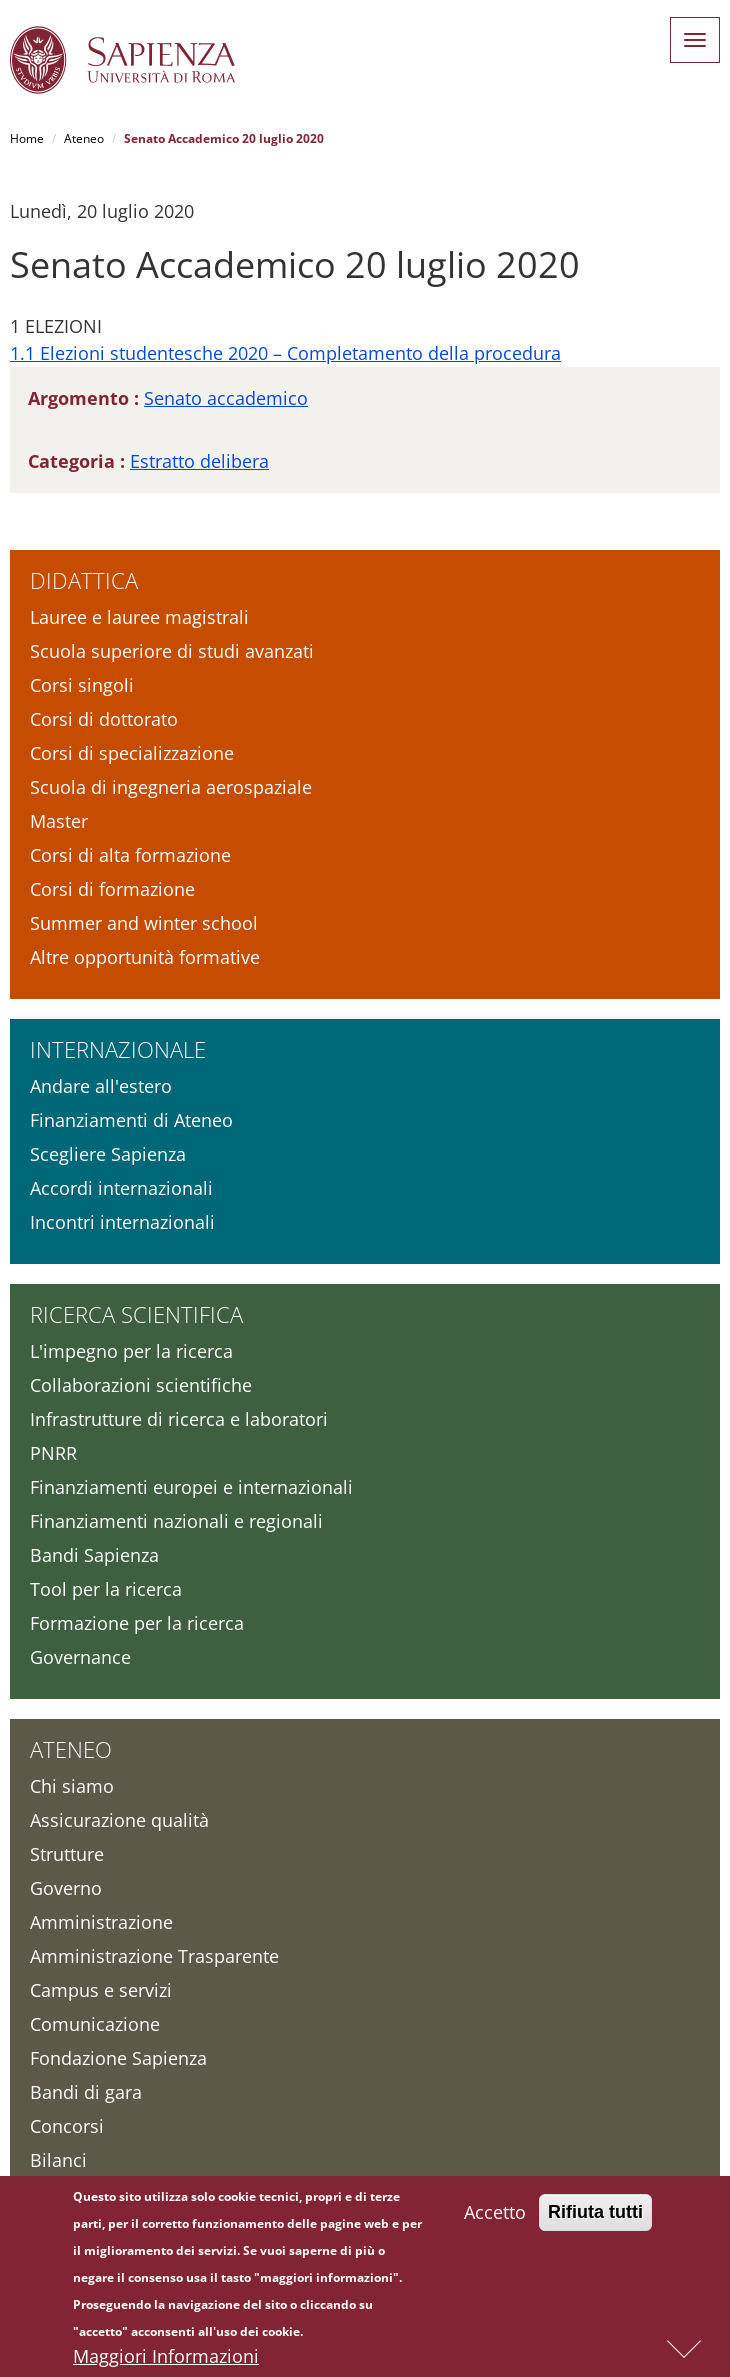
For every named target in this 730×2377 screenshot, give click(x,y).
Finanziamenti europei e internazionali (191, 1487)
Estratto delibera (199, 461)
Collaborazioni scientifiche (141, 1385)
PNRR (53, 1453)
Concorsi (67, 2126)
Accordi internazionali (121, 1188)
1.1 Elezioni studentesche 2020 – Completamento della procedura (285, 353)
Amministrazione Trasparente (154, 1956)
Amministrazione (101, 1922)
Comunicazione (95, 2024)
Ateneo (84, 138)
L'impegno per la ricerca (131, 1351)
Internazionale (118, 1049)
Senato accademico (226, 398)
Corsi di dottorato (104, 719)
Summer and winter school (144, 923)
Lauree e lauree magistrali (139, 617)
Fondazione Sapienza (118, 2058)
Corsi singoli (82, 685)
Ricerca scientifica (136, 1314)
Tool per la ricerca (106, 1589)
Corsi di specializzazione (132, 753)
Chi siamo (72, 1786)
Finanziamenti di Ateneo (131, 1120)
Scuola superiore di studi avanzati (172, 651)
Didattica (84, 580)
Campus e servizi (101, 1990)
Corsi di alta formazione (130, 855)
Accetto (495, 2217)
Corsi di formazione (112, 889)
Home (27, 138)
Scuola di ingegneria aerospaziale (171, 787)
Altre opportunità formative (145, 957)
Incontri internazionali (122, 1222)
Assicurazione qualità (119, 1820)
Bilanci (58, 2160)
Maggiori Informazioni (166, 2361)
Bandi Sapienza (94, 1555)
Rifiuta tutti (595, 2217)
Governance (80, 1657)
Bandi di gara (86, 2092)
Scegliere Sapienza (108, 1154)
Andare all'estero (101, 1086)
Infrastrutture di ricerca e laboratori (179, 1419)
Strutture (67, 1854)
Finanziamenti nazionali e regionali (176, 1521)
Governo (66, 1888)
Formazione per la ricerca (137, 1623)
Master (59, 821)
